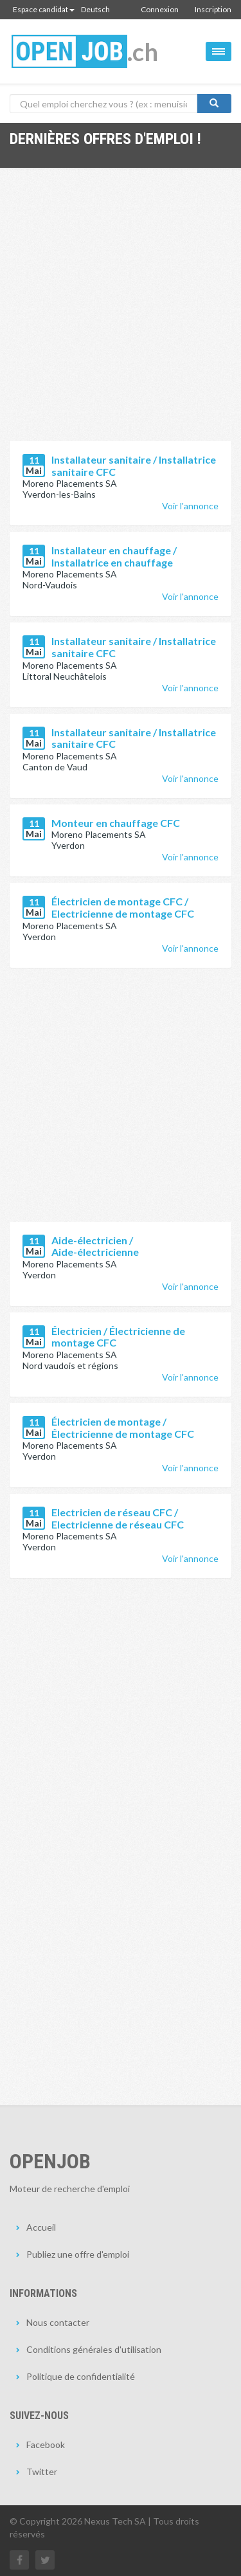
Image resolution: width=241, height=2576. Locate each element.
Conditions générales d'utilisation (93, 2349)
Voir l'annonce (190, 505)
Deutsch (95, 9)
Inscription (213, 9)
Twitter (41, 2471)
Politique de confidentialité (80, 2376)
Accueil (41, 2227)
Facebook (45, 2444)
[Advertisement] (120, 314)
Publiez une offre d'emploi (77, 2254)
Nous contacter (57, 2322)
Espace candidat (44, 9)
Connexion (160, 9)
